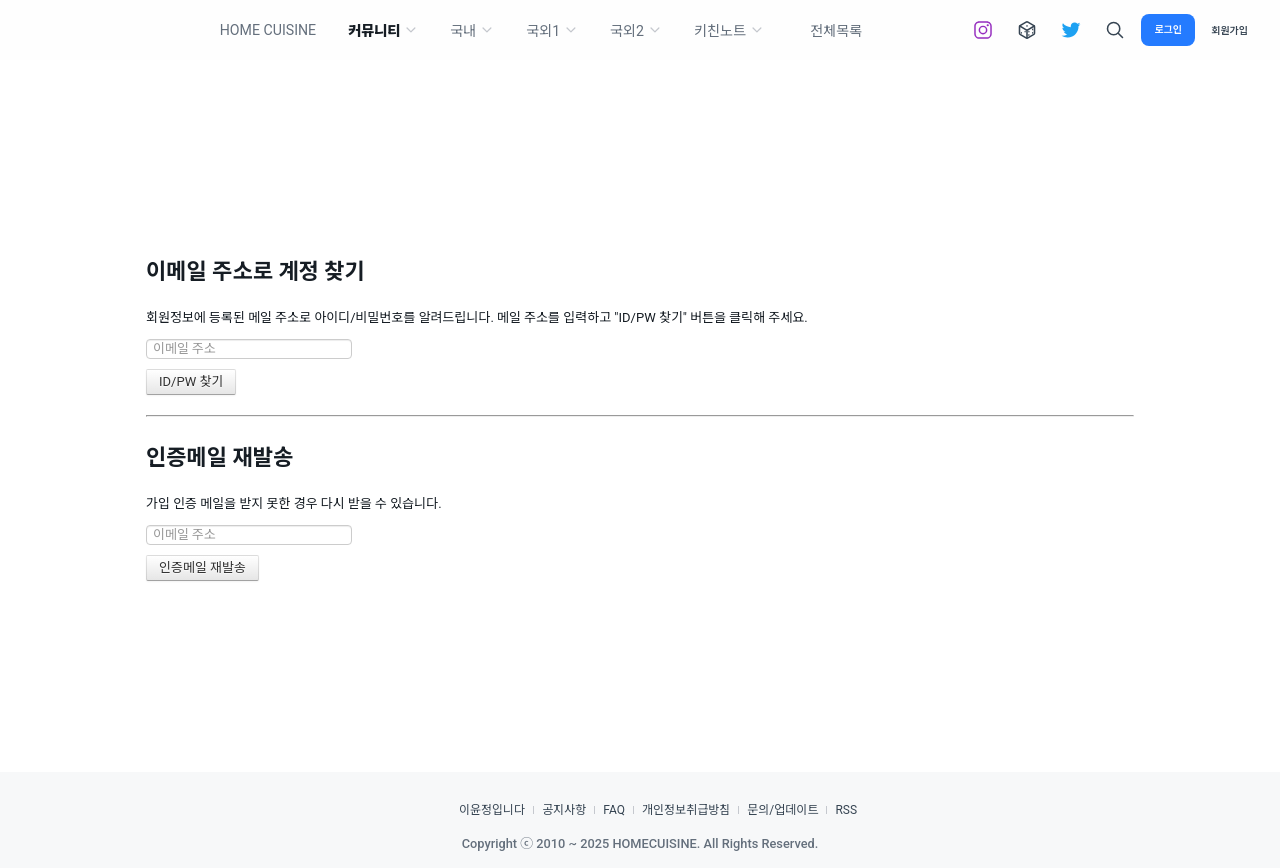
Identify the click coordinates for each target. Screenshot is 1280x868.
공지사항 (564, 810)
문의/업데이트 (782, 810)
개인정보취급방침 (686, 810)
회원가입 (1229, 30)
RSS (846, 810)
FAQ (614, 810)
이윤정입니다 (492, 810)
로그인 (1168, 29)
